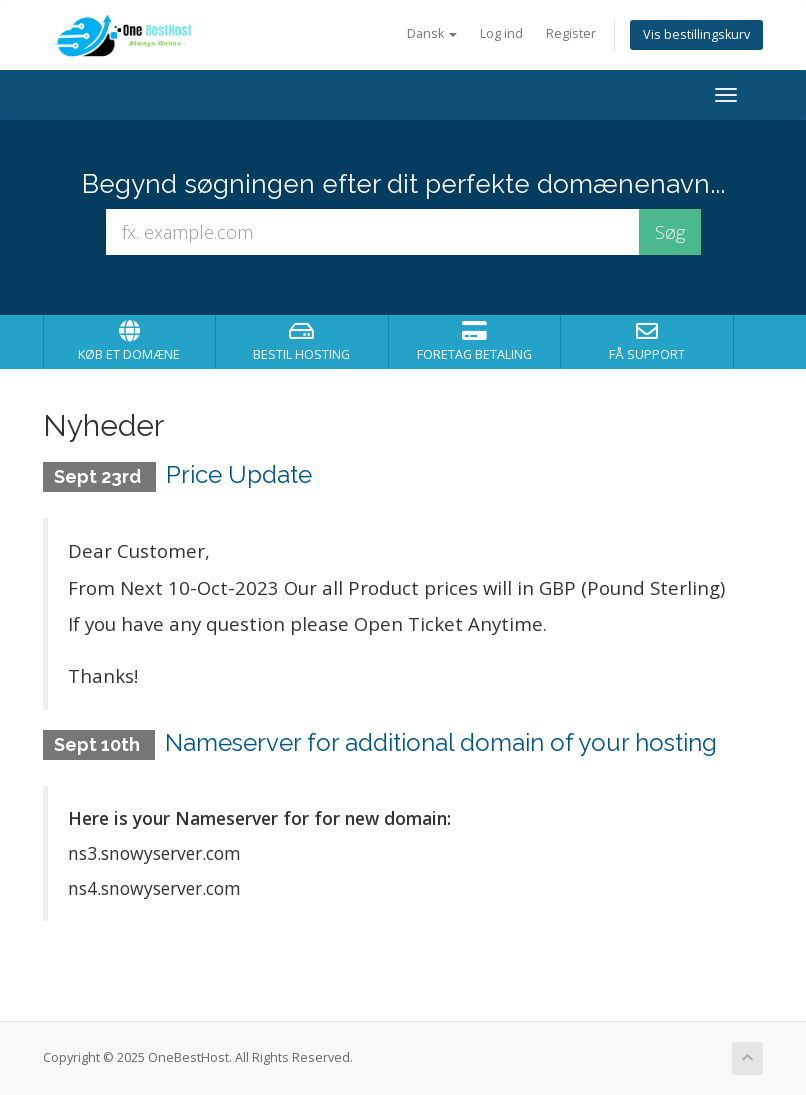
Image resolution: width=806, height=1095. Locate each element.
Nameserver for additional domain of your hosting (441, 742)
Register (571, 33)
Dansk (432, 33)
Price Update (239, 474)
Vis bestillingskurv (696, 34)
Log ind (501, 33)
